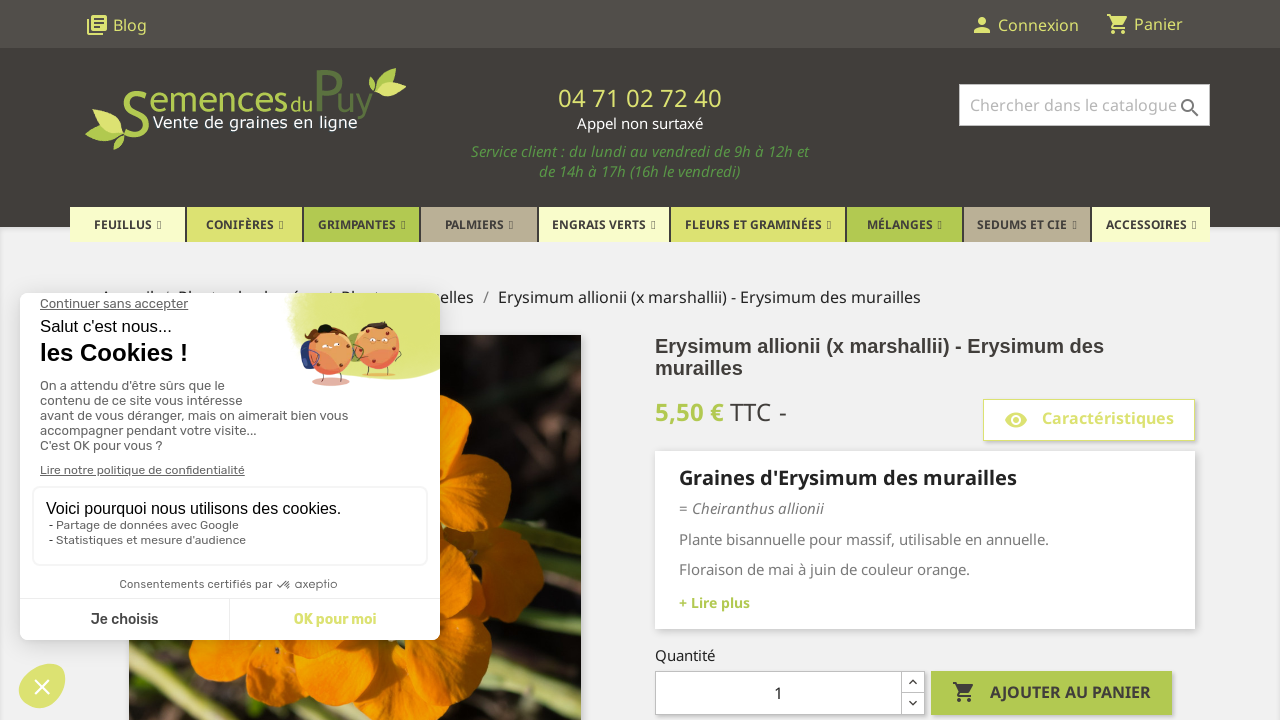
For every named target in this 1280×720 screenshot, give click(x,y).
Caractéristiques (1089, 419)
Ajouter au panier (1051, 693)
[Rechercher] (1084, 105)
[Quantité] (778, 693)
